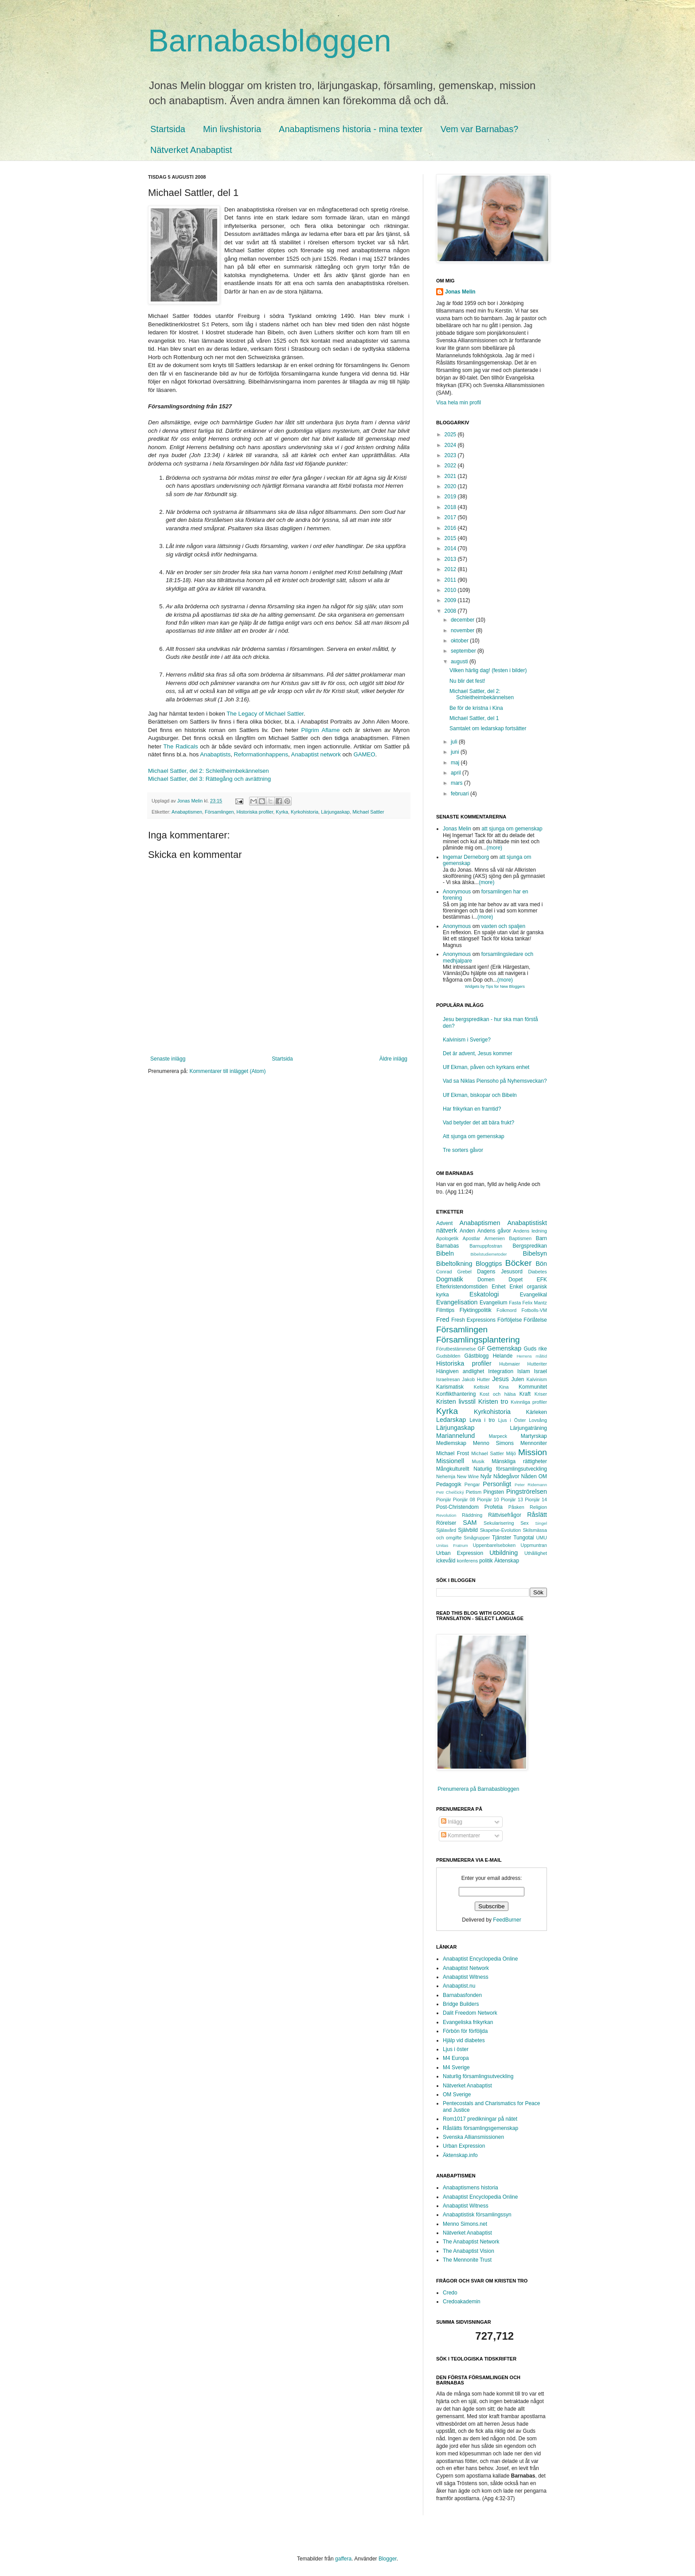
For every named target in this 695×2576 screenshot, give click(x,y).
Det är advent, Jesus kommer (477, 1053)
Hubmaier (509, 1363)
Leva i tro (482, 1420)
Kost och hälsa (497, 1394)
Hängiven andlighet (460, 1371)
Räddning (472, 1515)
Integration (500, 1371)
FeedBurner (507, 1920)
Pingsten (494, 1492)
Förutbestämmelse (456, 1348)
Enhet (498, 1287)
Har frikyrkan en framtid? (472, 1109)
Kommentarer (460, 1835)
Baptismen (520, 1238)
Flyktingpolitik (476, 1310)
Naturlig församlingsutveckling (510, 1469)
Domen (486, 1279)
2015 (451, 538)
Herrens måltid (532, 1356)
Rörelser (446, 1523)
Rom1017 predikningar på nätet (480, 2119)
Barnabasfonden (462, 1995)
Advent (444, 1223)
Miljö (511, 1453)
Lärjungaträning (528, 1428)
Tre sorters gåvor (463, 1150)
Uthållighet (535, 1553)
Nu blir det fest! (467, 681)
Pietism (473, 1492)
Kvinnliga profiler (529, 1402)
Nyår (486, 1476)
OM (543, 1476)
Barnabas (447, 1246)
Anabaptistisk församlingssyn (477, 2215)
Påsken (516, 1507)
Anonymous (457, 892)
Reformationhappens (261, 754)
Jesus (500, 1378)
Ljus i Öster (512, 1420)
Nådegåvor (506, 1476)
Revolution (446, 1515)
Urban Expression (459, 1553)
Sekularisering (499, 1523)
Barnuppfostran (485, 1246)
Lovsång (538, 1420)
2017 (451, 517)
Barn (541, 1238)
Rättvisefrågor (504, 1515)
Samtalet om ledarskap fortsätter (487, 728)
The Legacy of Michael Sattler (265, 713)
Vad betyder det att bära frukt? (478, 1123)
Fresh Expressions (473, 1320)
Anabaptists (215, 754)
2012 (451, 569)
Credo (450, 2293)
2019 (451, 496)
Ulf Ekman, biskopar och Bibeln (480, 1095)
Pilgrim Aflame (320, 730)
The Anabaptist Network (471, 2242)
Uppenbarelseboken (494, 1545)
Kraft (525, 1394)
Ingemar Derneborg (466, 857)
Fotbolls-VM (534, 1310)
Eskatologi (484, 1294)
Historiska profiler (254, 811)
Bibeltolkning (454, 1263)
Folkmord (506, 1310)
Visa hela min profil (458, 402)
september (464, 651)
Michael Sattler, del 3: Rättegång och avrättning (209, 778)
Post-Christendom (457, 1507)
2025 (451, 434)
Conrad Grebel (454, 1271)
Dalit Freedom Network (470, 2013)
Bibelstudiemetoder (488, 1254)
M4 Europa (456, 2058)
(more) (494, 848)
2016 (451, 528)
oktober (460, 641)
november (463, 630)
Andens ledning (530, 1230)
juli (455, 742)
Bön (541, 1263)
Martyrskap (534, 1436)
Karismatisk (450, 1387)
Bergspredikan (530, 1246)
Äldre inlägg (393, 1059)
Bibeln (445, 1253)
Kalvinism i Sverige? (467, 1040)
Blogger (388, 2559)
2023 (451, 455)
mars (457, 783)
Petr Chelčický (450, 1492)
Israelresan (448, 1379)
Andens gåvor (494, 1231)
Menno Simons (493, 1443)
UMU (541, 1537)
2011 (451, 580)
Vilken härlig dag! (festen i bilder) (488, 670)
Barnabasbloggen (269, 40)
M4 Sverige (456, 2067)
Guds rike (535, 1349)
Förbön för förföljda (465, 2031)
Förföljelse (509, 1320)
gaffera (343, 2559)
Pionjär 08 (464, 1499)
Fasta (515, 1302)
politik (486, 1561)
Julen (517, 1379)
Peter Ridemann (531, 1484)
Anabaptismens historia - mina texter (351, 129)
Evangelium (494, 1303)
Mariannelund (455, 1435)
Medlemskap (451, 1443)
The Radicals (181, 746)
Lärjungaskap (335, 811)
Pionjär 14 (536, 1499)
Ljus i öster (456, 2049)
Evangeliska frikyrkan (468, 2022)
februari (460, 794)
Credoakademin (461, 2301)
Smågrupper (477, 1537)
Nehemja (445, 1476)
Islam (523, 1371)
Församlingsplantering (478, 1339)
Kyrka (282, 811)
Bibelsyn (535, 1253)
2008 (451, 611)
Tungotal (523, 1538)
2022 (451, 465)
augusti (460, 661)
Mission (532, 1452)
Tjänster (501, 1538)
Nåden (528, 1476)
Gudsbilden (448, 1355)
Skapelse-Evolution (500, 1530)
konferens (467, 1560)
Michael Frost (452, 1453)
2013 (451, 559)
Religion (538, 1507)
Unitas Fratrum (452, 1545)
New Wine (468, 1476)
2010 (451, 590)
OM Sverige (457, 2094)
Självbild (468, 1530)
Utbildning (503, 1552)
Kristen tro (493, 1401)
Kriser (541, 1394)
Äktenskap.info (460, 2155)
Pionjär (443, 1499)
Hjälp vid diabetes (464, 2040)
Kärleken (536, 1412)
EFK (542, 1279)
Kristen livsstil (456, 1401)
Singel (541, 1523)
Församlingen (219, 811)
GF (481, 1349)
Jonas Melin (460, 292)
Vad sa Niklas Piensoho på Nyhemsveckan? (495, 1081)
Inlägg (451, 1822)
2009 (451, 600)
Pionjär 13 (512, 1499)
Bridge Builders (461, 2004)
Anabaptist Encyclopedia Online (480, 1959)
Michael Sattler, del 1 (474, 718)
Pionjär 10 (488, 1499)
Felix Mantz (535, 1302)
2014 (451, 548)
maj (456, 762)
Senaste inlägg (167, 1059)
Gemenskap (504, 1348)
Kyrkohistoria (304, 811)
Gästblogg (477, 1356)
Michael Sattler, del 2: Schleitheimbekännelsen (208, 770)
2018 (451, 507)
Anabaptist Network (466, 1968)
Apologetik (447, 1238)
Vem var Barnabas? (480, 129)
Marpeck (498, 1436)
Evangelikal (533, 1295)
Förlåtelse (535, 1320)
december (463, 620)
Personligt (497, 1484)
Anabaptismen (187, 811)
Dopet (515, 1279)
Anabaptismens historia (470, 2188)
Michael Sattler (368, 811)
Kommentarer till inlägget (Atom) (227, 1071)
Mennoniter (533, 1443)
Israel (540, 1371)
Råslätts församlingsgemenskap (480, 2128)
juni (456, 752)
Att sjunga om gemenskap (473, 1136)
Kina (504, 1387)
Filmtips (445, 1310)
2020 (451, 486)
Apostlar (471, 1238)
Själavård (446, 1530)
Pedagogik (448, 1484)
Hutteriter (537, 1363)
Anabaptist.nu (459, 1986)
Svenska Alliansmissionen (473, 2137)
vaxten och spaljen (503, 926)
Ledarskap (451, 1419)
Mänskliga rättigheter (519, 1461)
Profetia (493, 1507)
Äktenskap (506, 1561)
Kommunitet (533, 1387)
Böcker (518, 1263)
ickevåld (445, 1561)
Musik (478, 1461)
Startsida (167, 129)
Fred (442, 1319)
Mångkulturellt (452, 1469)
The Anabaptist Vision (468, 2251)
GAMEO (364, 754)
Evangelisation (457, 1302)
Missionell (450, 1460)
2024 (451, 445)
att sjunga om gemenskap (511, 829)
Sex (524, 1523)
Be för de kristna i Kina (476, 708)
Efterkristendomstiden (462, 1287)
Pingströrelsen (526, 1491)
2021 (451, 476)
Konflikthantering (456, 1394)
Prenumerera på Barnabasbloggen (478, 1789)
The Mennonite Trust (467, 2260)
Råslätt (537, 1514)
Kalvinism (537, 1379)
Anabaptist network (316, 754)
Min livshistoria (232, 129)
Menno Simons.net (465, 2224)
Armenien (494, 1238)
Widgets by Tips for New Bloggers (495, 986)
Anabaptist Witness (465, 1977)
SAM (469, 1522)
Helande (503, 1356)
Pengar (472, 1484)
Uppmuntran (534, 1545)
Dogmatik (449, 1279)
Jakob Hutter (476, 1379)
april (456, 773)
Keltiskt (481, 1387)
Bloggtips (489, 1263)
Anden (467, 1231)
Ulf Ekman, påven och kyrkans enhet (486, 1067)
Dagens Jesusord (500, 1271)
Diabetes (537, 1271)
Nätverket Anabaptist (191, 150)
